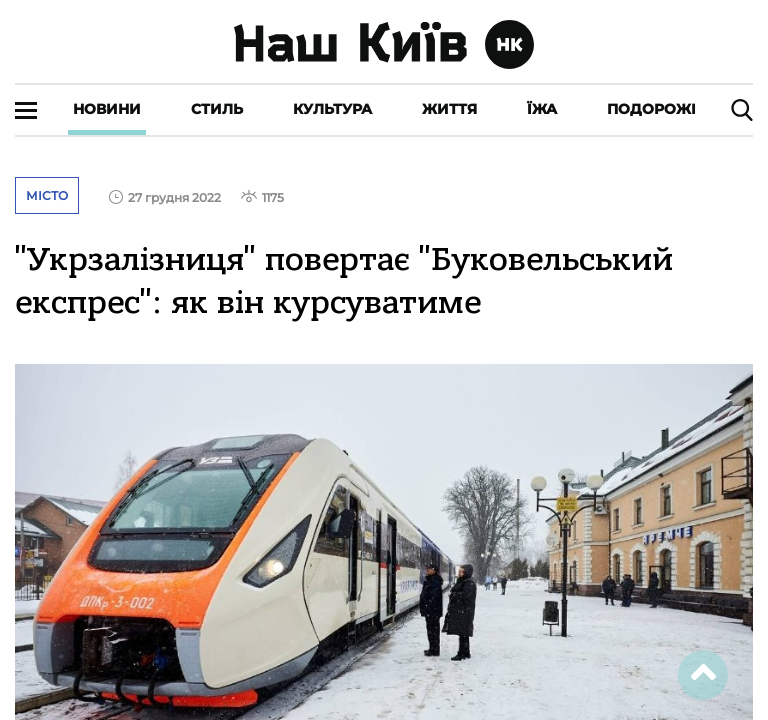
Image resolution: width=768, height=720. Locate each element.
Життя (449, 109)
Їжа (542, 109)
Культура (332, 109)
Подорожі (651, 109)
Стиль (217, 109)
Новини (107, 109)
